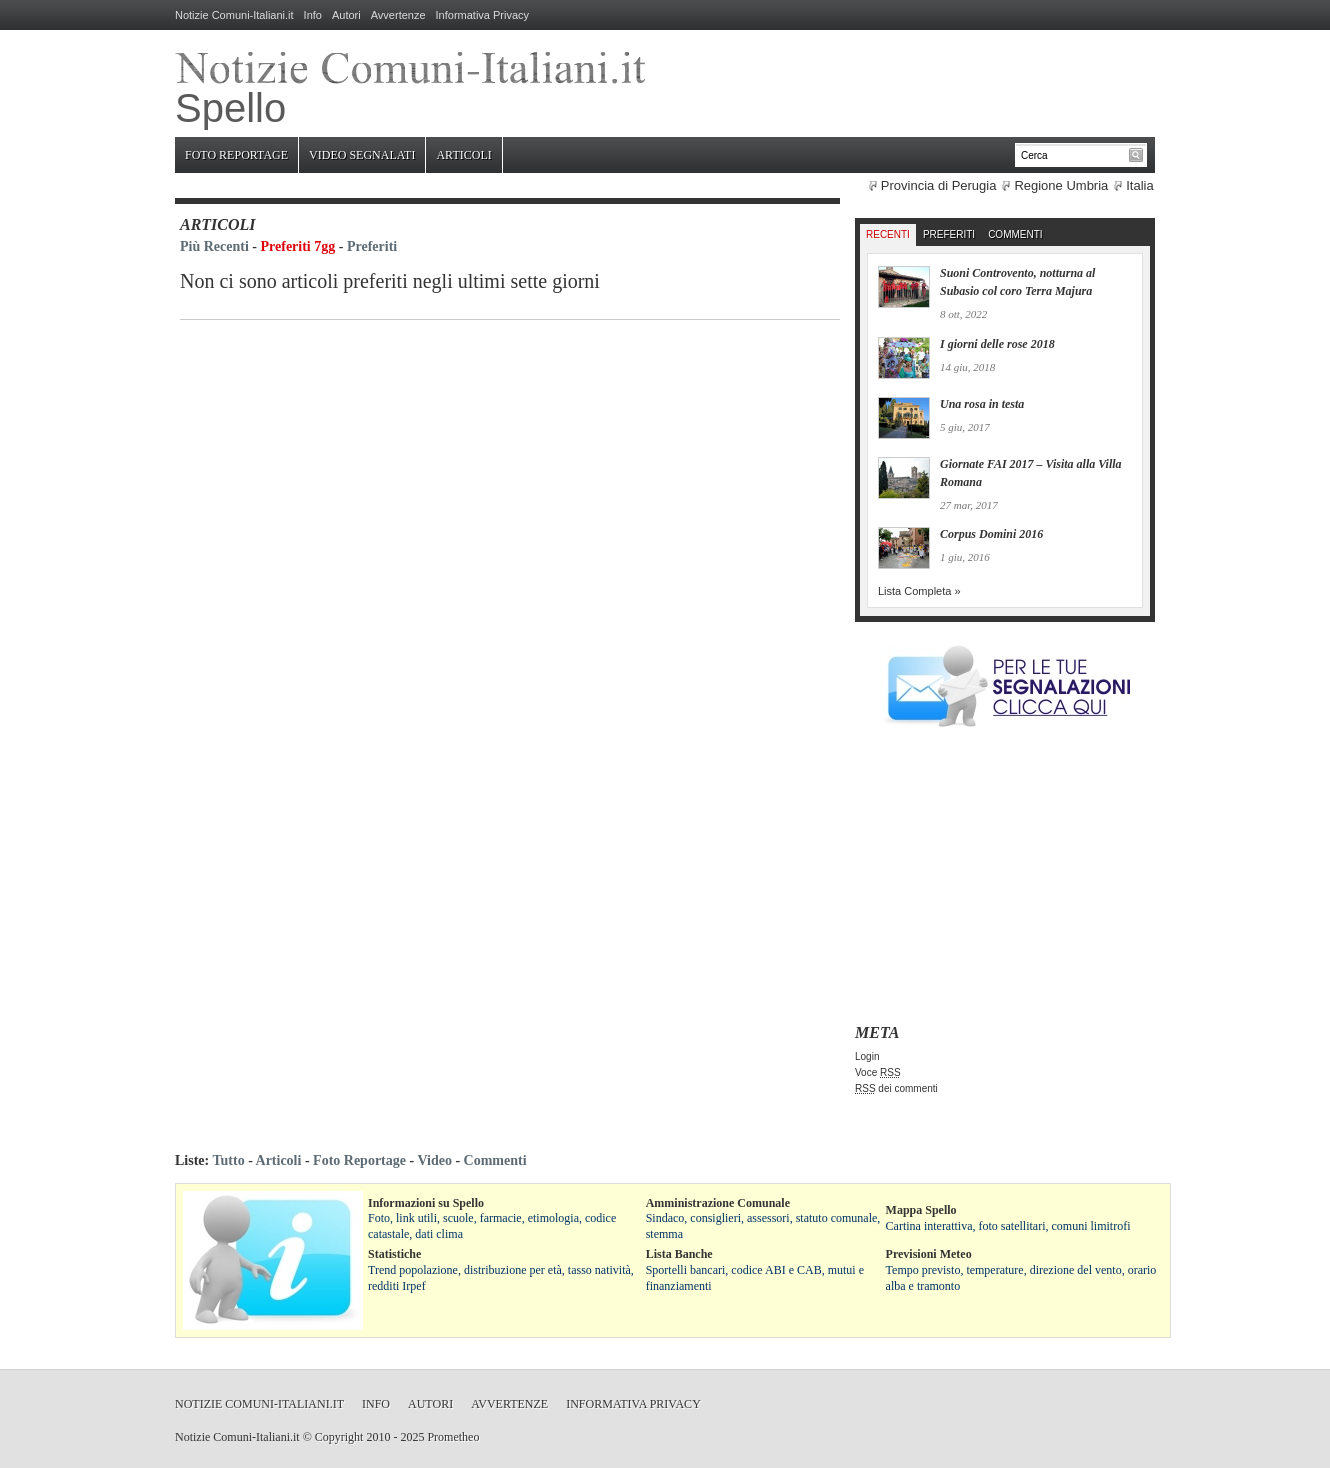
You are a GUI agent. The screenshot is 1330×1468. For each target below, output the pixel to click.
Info (313, 15)
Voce (878, 1072)
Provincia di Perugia (939, 185)
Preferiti (372, 246)
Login (867, 1056)
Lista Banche (679, 1254)
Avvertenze (398, 15)
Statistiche (394, 1254)
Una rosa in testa (982, 404)
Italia (1139, 185)
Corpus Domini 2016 (991, 534)
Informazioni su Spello (426, 1203)
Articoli (463, 155)
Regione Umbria (1061, 185)
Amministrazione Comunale (718, 1203)
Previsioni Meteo (929, 1254)
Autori (346, 15)
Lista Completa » (919, 591)
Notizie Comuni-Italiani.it (234, 15)
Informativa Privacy (483, 15)
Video (434, 1160)
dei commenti (896, 1088)
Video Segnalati (362, 155)
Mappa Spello (921, 1210)
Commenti (1015, 234)
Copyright (339, 1437)
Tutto (228, 1160)
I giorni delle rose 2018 (997, 344)
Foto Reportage (236, 155)
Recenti (888, 234)
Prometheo (453, 1437)
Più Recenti (214, 246)
